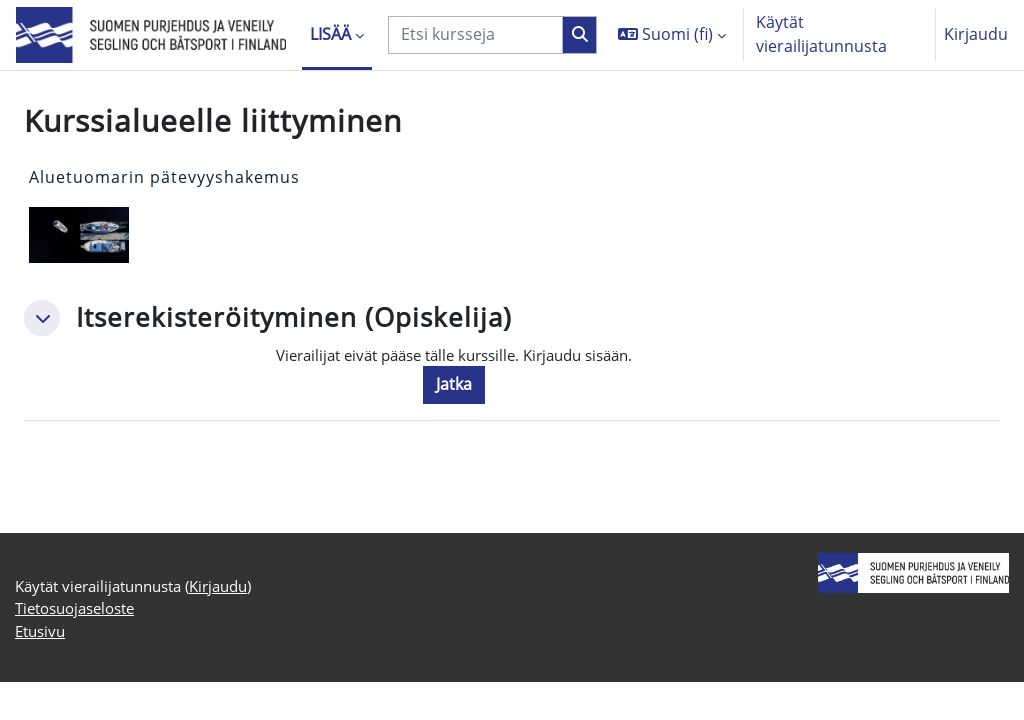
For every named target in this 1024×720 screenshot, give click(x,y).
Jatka (470, 386)
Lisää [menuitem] (330, 34)
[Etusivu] (151, 35)
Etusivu (42, 667)
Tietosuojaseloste (81, 644)
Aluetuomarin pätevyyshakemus (164, 177)
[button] (672, 35)
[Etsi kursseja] (475, 35)
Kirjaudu (976, 34)
